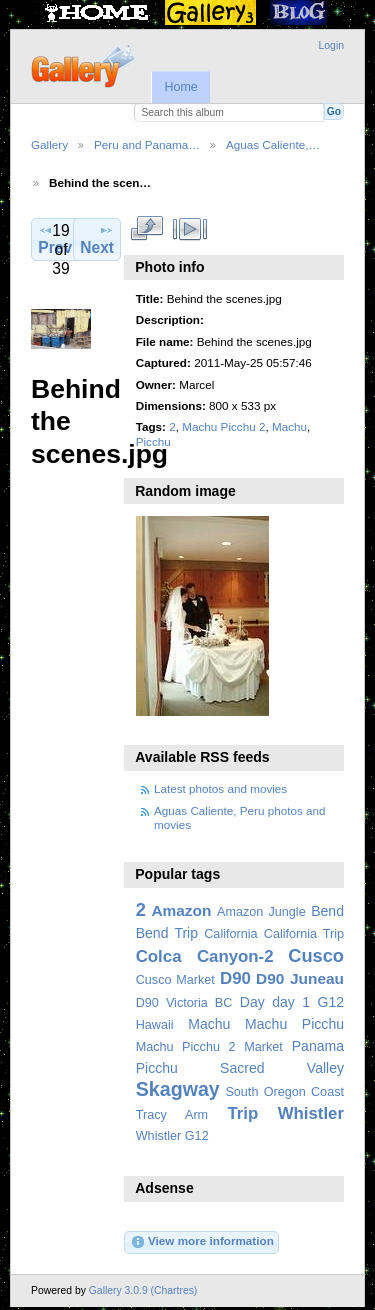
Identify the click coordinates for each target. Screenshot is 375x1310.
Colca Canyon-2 (205, 956)
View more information (202, 1242)
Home (180, 87)
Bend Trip (167, 933)
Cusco (316, 955)
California (230, 934)
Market (263, 1047)
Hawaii (155, 1025)
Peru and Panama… (147, 144)
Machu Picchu (294, 1024)
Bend (327, 911)
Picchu (153, 441)
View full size (146, 229)
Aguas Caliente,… (273, 144)
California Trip (304, 934)
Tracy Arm (172, 1115)
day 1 (291, 1002)
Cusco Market (175, 980)
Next (97, 239)
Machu (289, 426)
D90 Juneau (300, 978)
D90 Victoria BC (184, 1003)
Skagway (178, 1089)
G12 (330, 1002)
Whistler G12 (172, 1136)
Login (331, 45)
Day (252, 1002)
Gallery (49, 144)
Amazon (181, 910)
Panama (318, 1046)
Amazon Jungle (261, 912)
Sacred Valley (282, 1068)
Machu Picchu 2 (223, 426)
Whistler (311, 1113)
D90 (235, 978)
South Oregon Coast (284, 1092)
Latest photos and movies (220, 788)
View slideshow (189, 229)
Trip (242, 1113)
